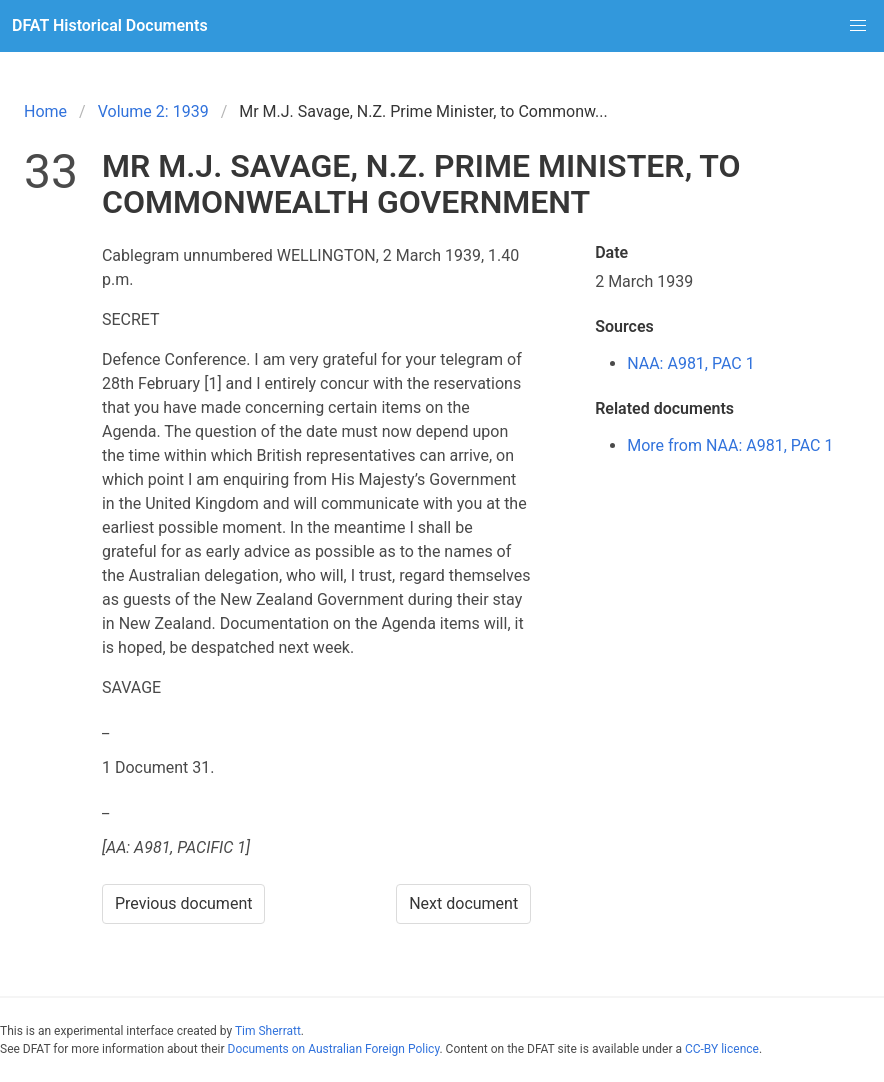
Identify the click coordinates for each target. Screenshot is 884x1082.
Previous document (184, 903)
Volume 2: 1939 (153, 111)
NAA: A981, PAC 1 (691, 363)
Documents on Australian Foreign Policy (334, 1049)
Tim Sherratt (268, 1031)
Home (45, 111)
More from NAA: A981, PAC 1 (730, 445)
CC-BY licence (722, 1049)
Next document (463, 903)
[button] (858, 26)
